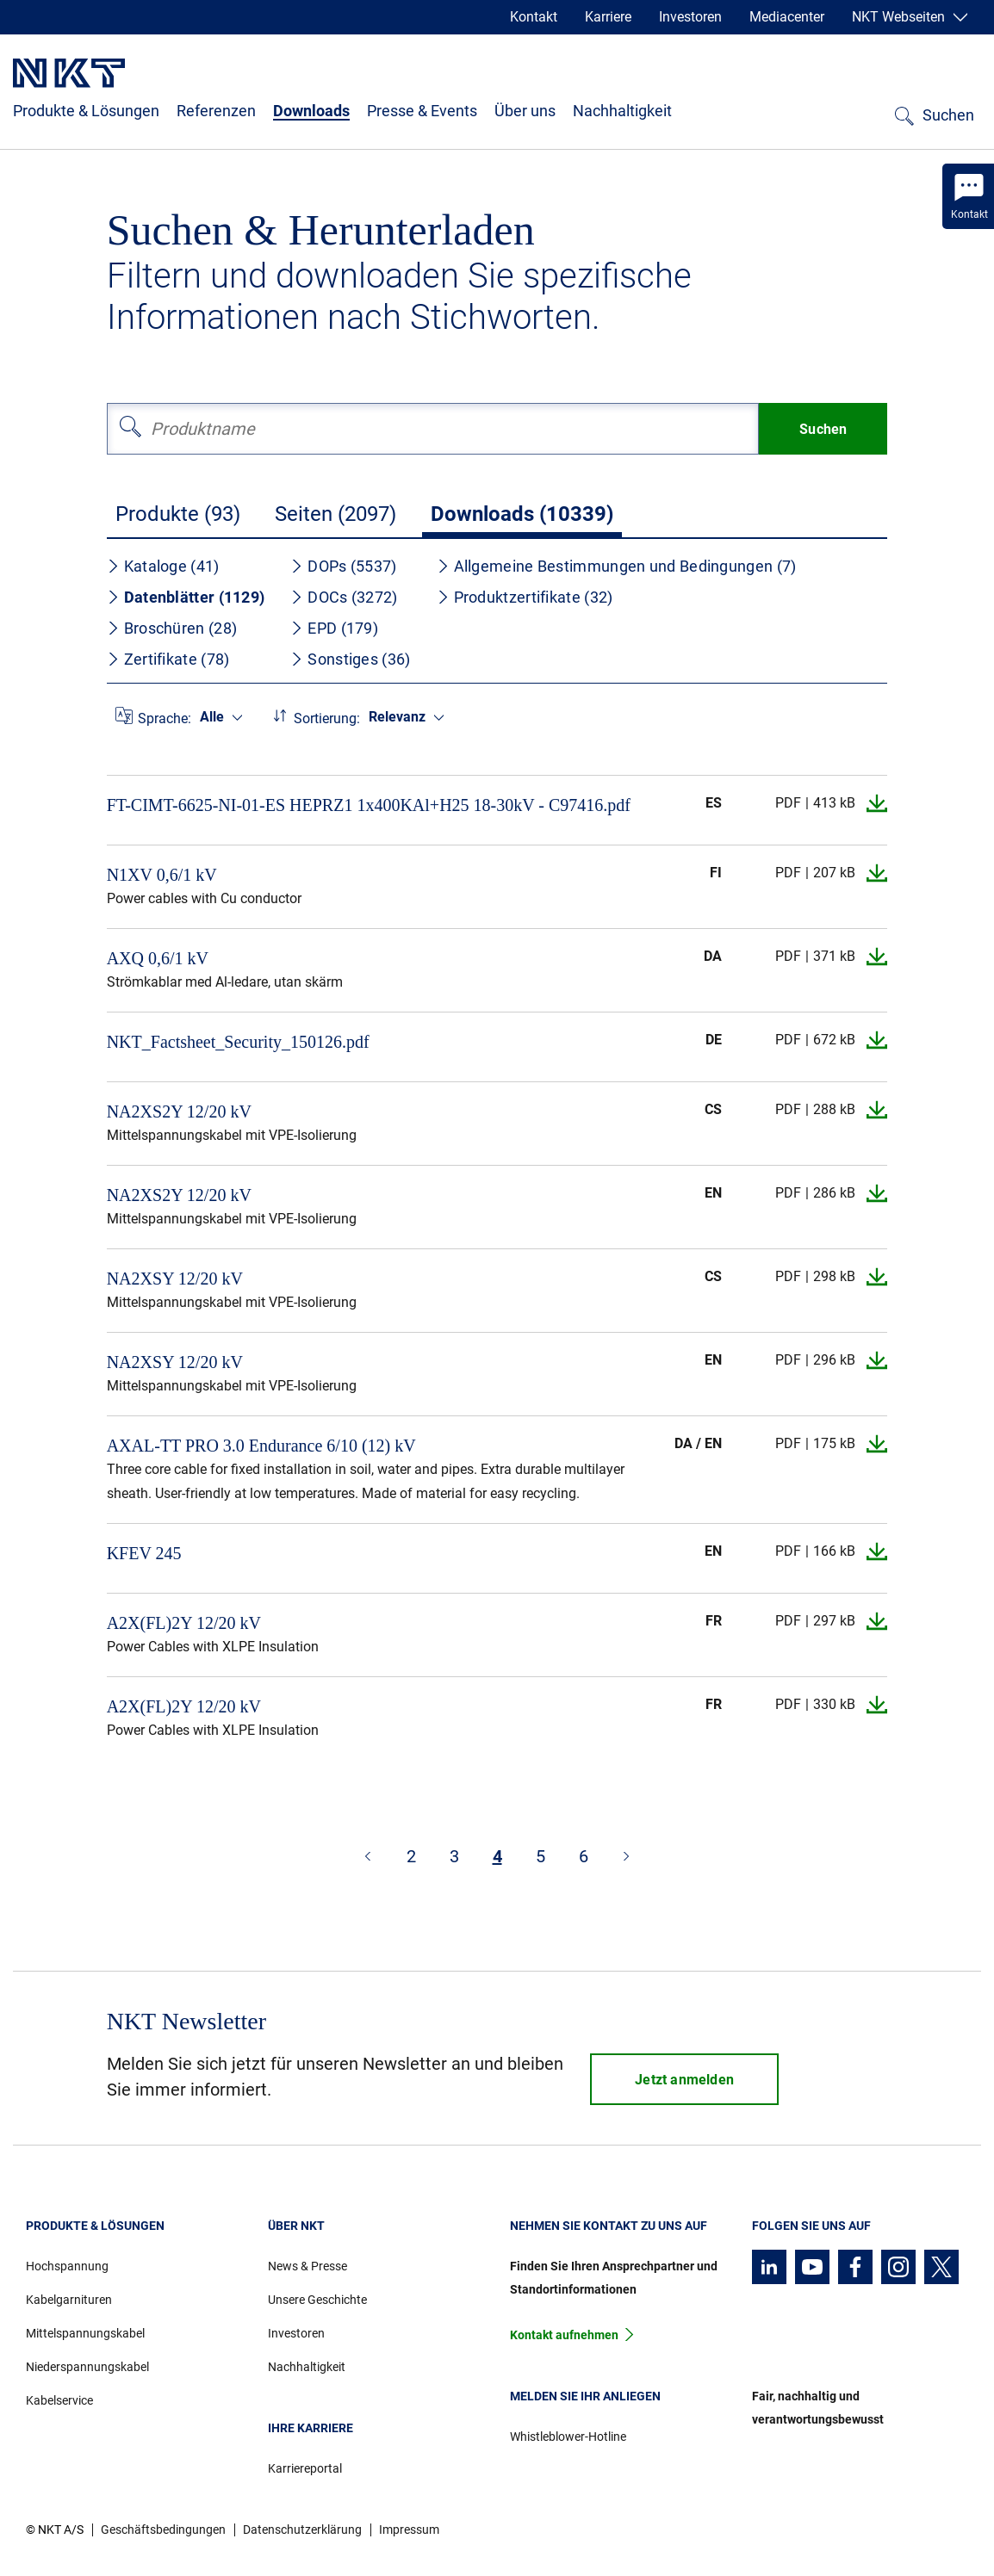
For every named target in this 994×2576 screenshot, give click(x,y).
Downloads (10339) (522, 514)
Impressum (409, 2529)
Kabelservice (59, 2400)
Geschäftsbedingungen (163, 2529)
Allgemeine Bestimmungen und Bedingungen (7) (617, 566)
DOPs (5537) (343, 566)
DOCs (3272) (343, 597)
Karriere (608, 17)
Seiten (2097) (335, 514)
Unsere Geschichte (317, 2300)
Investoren (690, 17)
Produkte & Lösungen (86, 111)
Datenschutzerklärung (302, 2529)
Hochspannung (67, 2266)
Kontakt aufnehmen (564, 2335)
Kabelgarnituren (69, 2300)
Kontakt (533, 17)
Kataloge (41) (163, 566)
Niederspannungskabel (87, 2367)
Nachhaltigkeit (622, 111)
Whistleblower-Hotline (568, 2436)
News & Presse (307, 2266)
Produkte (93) (177, 514)
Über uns (525, 111)
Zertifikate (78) (168, 659)
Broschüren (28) (172, 628)
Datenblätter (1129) (186, 597)
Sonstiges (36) (350, 659)
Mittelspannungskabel (85, 2333)
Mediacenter (786, 17)
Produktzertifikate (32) (525, 597)
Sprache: (164, 718)
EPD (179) (334, 628)
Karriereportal (305, 2468)
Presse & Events (422, 111)
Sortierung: (327, 718)
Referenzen (216, 111)
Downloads (311, 111)
